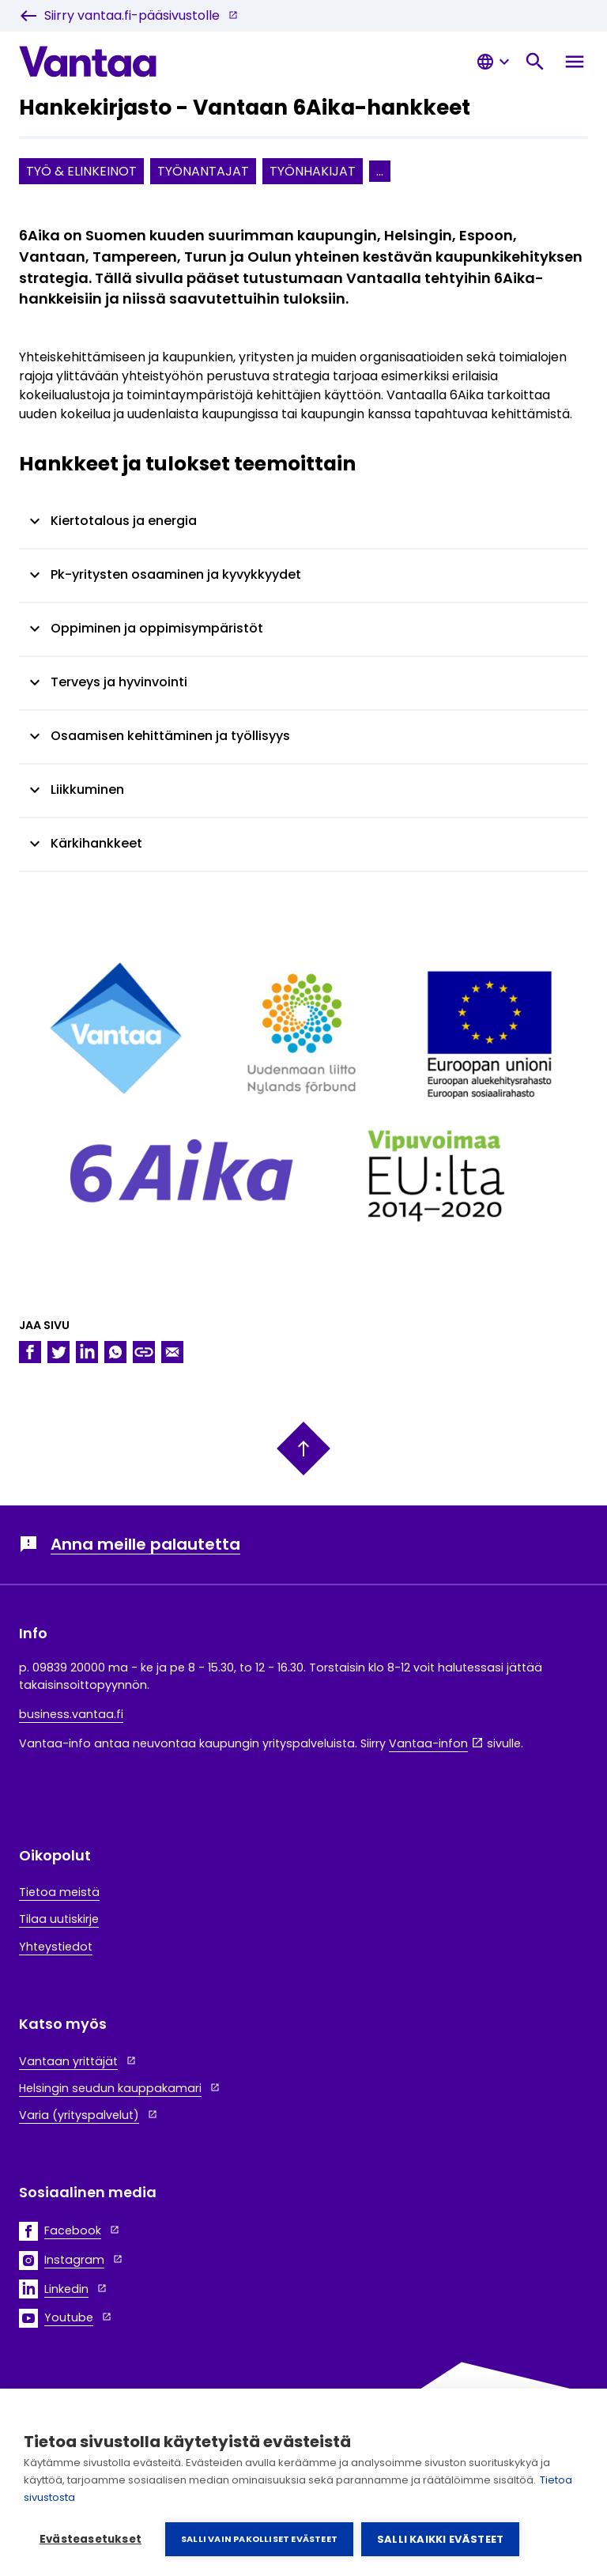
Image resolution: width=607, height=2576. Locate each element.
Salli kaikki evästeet (440, 2539)
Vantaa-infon (428, 1743)
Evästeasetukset (90, 2539)
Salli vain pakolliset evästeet (259, 2539)
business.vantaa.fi (71, 1714)
